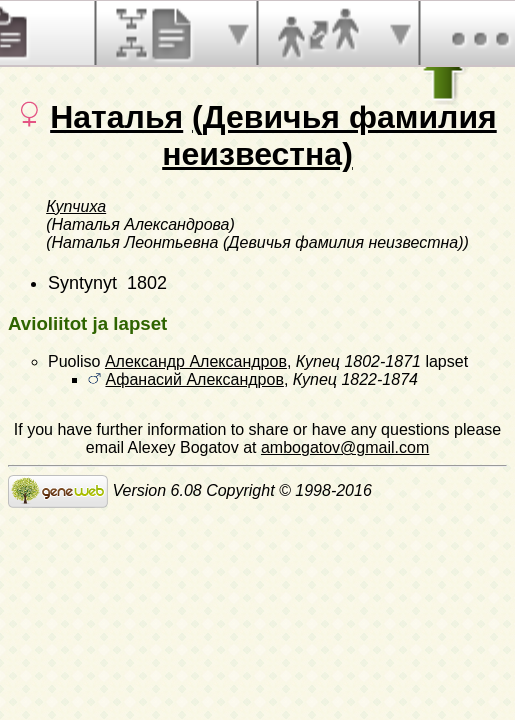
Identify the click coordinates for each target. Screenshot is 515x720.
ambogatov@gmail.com (345, 447)
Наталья (116, 117)
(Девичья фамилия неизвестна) (329, 135)
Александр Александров (196, 361)
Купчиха (76, 206)
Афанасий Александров (194, 379)
